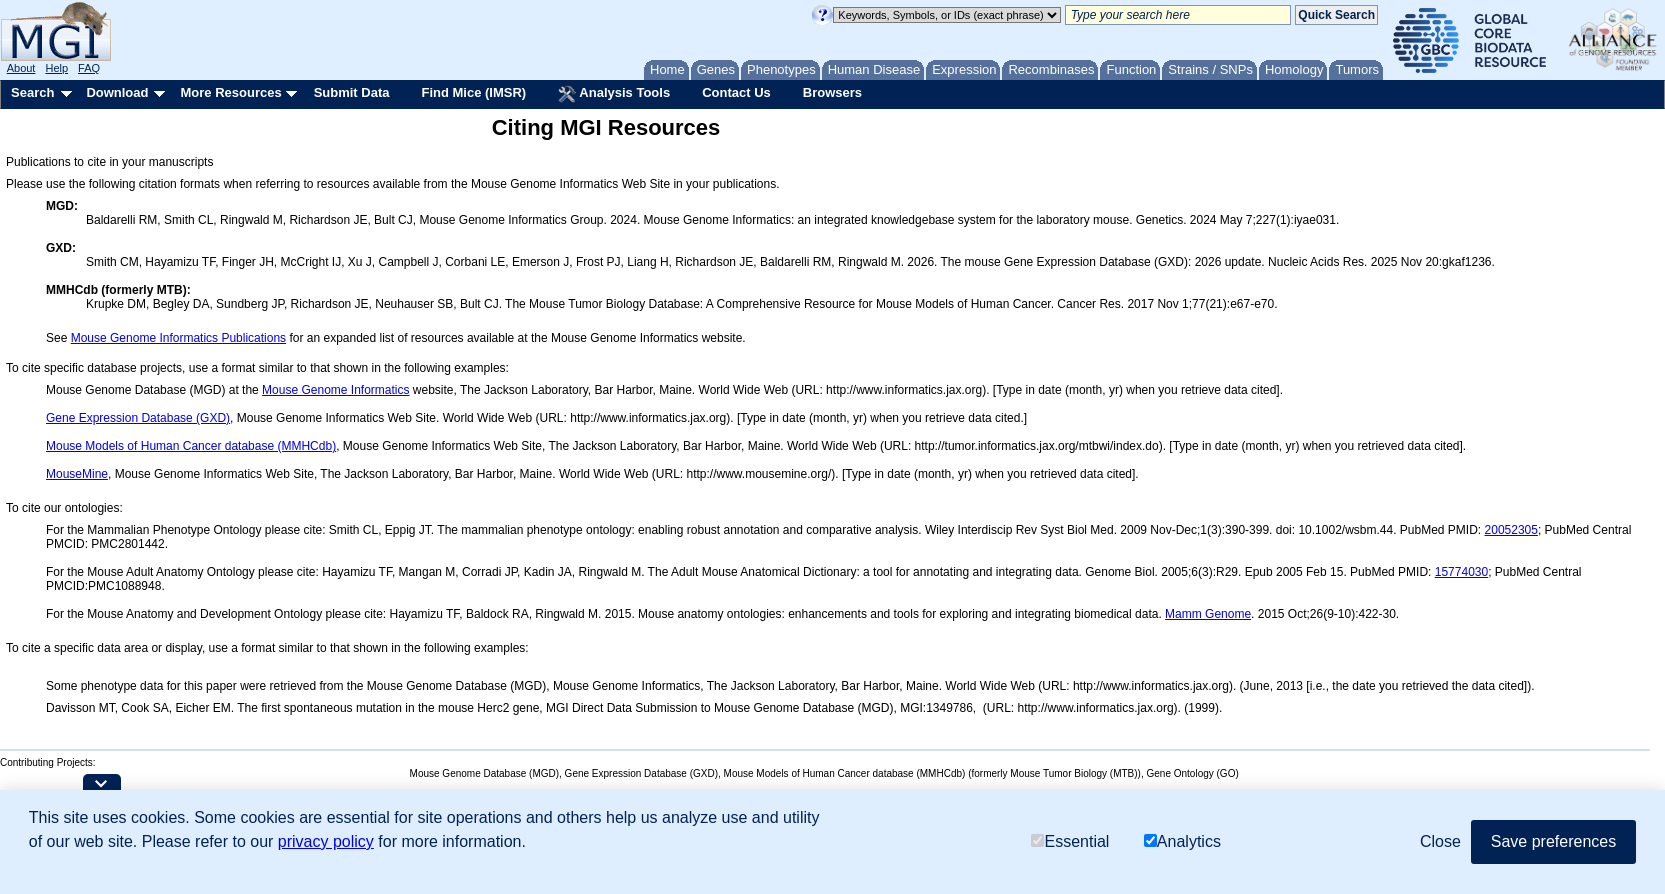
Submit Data (352, 92)
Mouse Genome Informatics (335, 390)
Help (56, 68)
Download (117, 92)
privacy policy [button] (326, 841)
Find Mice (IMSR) (473, 92)
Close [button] (1440, 841)
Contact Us (736, 92)
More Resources (230, 92)
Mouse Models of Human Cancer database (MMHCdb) (191, 446)
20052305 (1511, 530)
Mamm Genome (1208, 614)
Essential (1070, 841)
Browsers (832, 92)
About (21, 68)
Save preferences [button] (1553, 841)
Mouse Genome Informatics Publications (178, 338)
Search (32, 92)
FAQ (89, 68)
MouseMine (77, 474)
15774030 (1461, 572)
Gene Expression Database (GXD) (138, 418)
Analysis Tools (614, 94)
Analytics (1182, 841)
